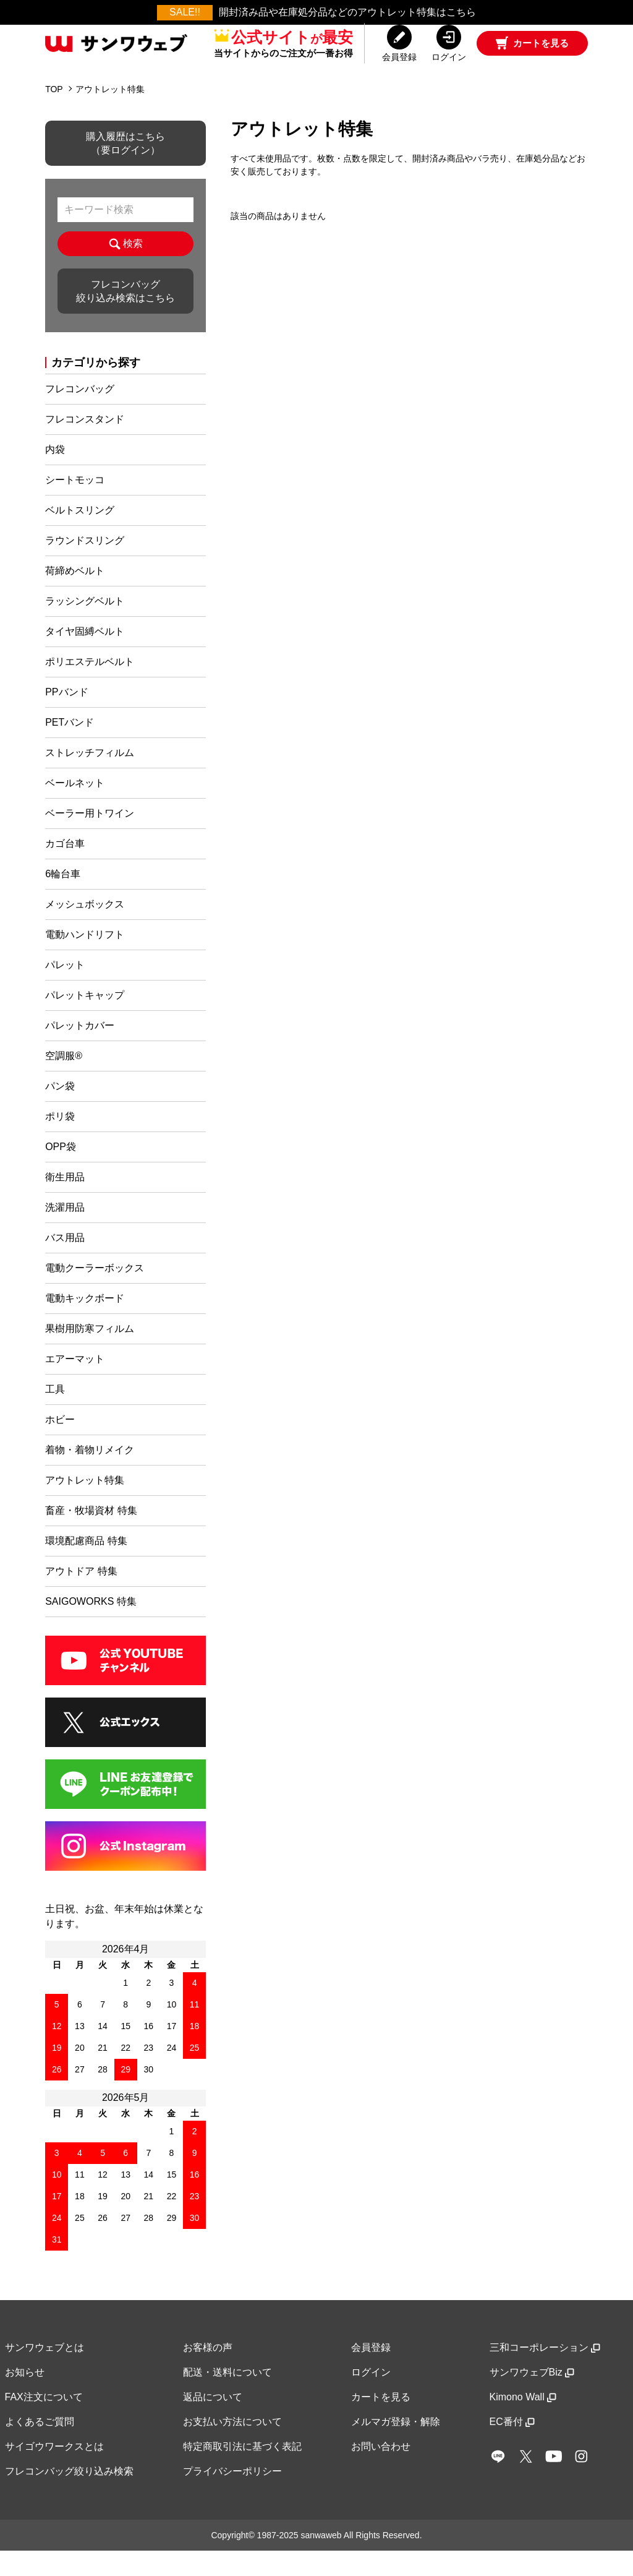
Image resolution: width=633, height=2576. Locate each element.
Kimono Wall (523, 2422)
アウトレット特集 (110, 114)
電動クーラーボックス (94, 1293)
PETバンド (69, 747)
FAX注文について (44, 2422)
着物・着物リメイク (89, 1475)
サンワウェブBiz (532, 2397)
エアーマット (74, 1384)
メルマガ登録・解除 (395, 2447)
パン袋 (60, 1111)
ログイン (371, 2397)
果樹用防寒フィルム (89, 1354)
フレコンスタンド (84, 444)
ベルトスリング (79, 535)
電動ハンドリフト (84, 960)
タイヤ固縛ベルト (84, 656)
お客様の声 (207, 2373)
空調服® (63, 1081)
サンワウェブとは (44, 2373)
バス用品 (65, 1263)
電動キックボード (84, 1323)
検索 (126, 269)
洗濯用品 (65, 1232)
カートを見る (380, 2422)
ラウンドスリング (84, 565)
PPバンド (66, 717)
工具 (55, 1414)
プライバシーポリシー (232, 2496)
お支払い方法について (232, 2447)
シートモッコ (74, 505)
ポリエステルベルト (89, 687)
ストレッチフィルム (89, 778)
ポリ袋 (60, 1141)
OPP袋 (60, 1172)
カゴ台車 (65, 869)
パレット (65, 990)
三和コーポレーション (545, 2373)
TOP (54, 114)
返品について (212, 2422)
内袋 (55, 475)
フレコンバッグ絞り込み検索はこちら (125, 316)
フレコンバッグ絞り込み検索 (69, 2496)
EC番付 (512, 2447)
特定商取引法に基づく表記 (242, 2472)
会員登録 (371, 2373)
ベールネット (74, 808)
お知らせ (25, 2397)
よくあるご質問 (39, 2447)
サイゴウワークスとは (54, 2472)
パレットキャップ (84, 1020)
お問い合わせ (380, 2472)
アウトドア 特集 (81, 1596)
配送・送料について (227, 2397)
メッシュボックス (84, 929)
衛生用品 (65, 1202)
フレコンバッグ (79, 414)
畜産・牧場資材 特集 (91, 1536)
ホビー (60, 1445)
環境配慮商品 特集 (86, 1566)
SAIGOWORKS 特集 (91, 1626)
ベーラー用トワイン (89, 838)
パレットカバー (79, 1050)
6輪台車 (62, 899)
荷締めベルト (74, 596)
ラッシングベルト (84, 626)
